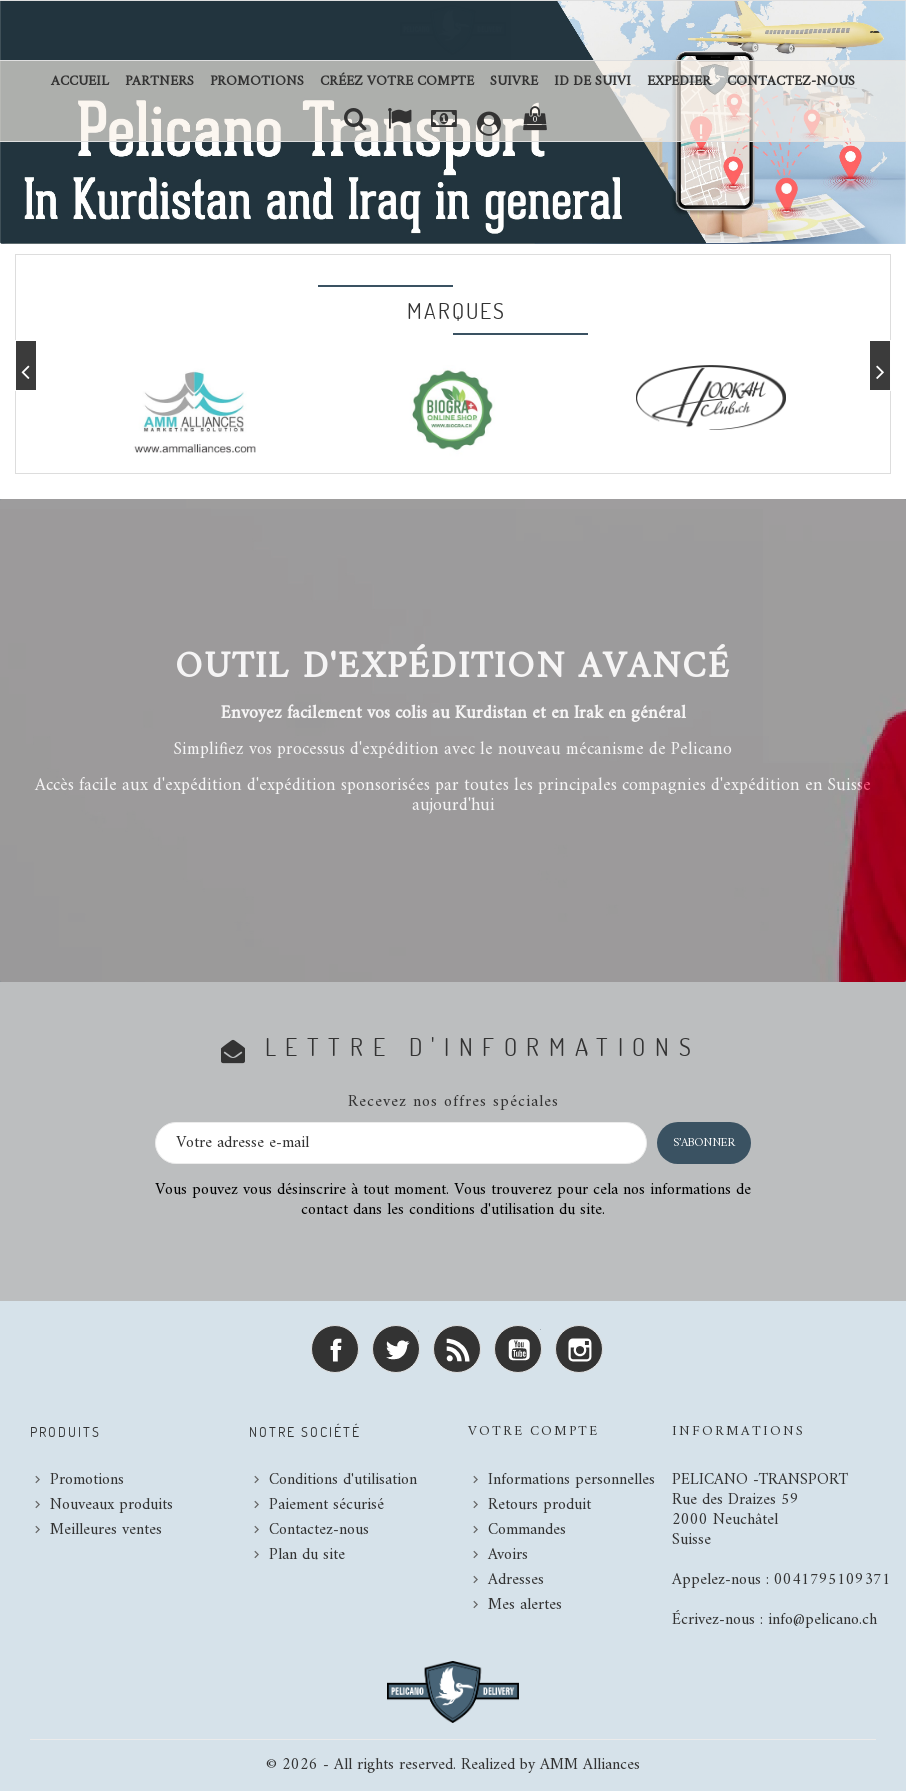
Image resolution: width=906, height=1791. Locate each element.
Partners (159, 81)
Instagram (579, 1349)
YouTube (518, 1349)
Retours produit (539, 1505)
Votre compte (533, 1431)
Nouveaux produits (111, 1505)
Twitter (396, 1349)
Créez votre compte (397, 81)
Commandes (527, 1530)
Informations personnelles (571, 1480)
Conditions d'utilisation (343, 1480)
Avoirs (508, 1555)
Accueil (80, 81)
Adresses (516, 1580)
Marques (456, 310)
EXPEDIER (679, 81)
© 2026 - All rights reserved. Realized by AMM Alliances (453, 1765)
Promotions (257, 81)
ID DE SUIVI (592, 81)
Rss (457, 1349)
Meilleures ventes (106, 1530)
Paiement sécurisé (326, 1505)
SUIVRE (514, 81)
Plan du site (307, 1555)
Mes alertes (525, 1605)
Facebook (335, 1349)
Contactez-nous (791, 81)
